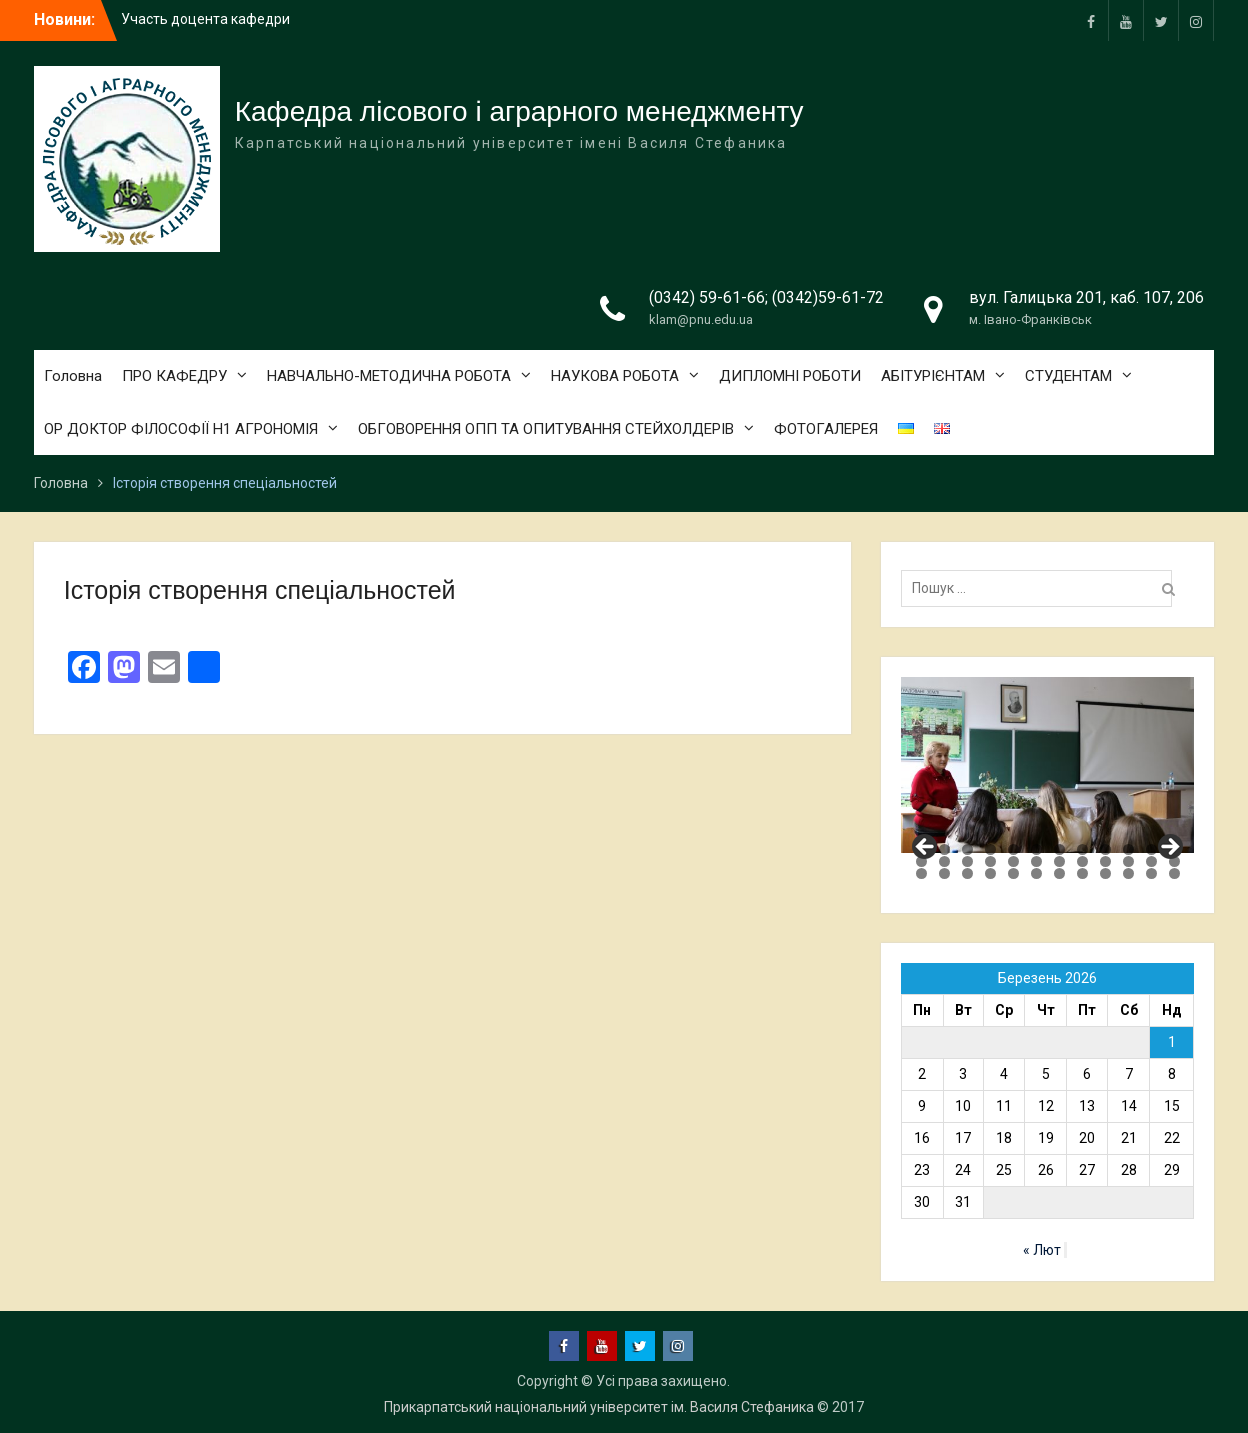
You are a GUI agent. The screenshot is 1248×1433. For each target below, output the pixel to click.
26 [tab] (944, 873)
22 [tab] (1128, 861)
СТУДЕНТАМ (1068, 376)
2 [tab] (944, 849)
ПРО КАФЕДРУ (174, 376)
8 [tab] (1082, 849)
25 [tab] (921, 873)
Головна (73, 376)
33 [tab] (1105, 873)
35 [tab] (1151, 873)
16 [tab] (990, 861)
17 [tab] (1013, 861)
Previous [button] (926, 848)
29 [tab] (1013, 873)
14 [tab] (944, 861)
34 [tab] (1128, 873)
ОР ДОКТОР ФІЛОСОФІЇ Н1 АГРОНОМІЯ (181, 429)
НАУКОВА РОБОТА (615, 376)
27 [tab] (967, 873)
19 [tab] (1059, 861)
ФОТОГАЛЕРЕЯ (826, 429)
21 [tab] (1105, 861)
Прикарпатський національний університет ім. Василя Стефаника (599, 1407)
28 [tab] (990, 873)
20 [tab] (1082, 861)
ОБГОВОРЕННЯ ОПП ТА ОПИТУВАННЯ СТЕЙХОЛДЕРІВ (546, 429)
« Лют (1042, 1250)
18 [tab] (1036, 861)
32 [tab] (1082, 873)
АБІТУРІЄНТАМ (933, 376)
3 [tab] (967, 849)
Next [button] (1169, 848)
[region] (1047, 765)
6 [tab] (1036, 849)
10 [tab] (1128, 849)
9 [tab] (1105, 849)
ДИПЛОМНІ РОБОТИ (790, 376)
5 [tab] (1013, 849)
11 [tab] (1151, 849)
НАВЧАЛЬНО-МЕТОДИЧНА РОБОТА (389, 376)
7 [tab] (1059, 849)
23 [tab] (1151, 861)
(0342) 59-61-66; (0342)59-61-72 (766, 297)
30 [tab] (1036, 873)
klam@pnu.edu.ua (701, 319)
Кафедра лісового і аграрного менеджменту (519, 111)
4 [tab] (990, 849)
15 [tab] (967, 861)
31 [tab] (1059, 873)
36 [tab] (1174, 873)
